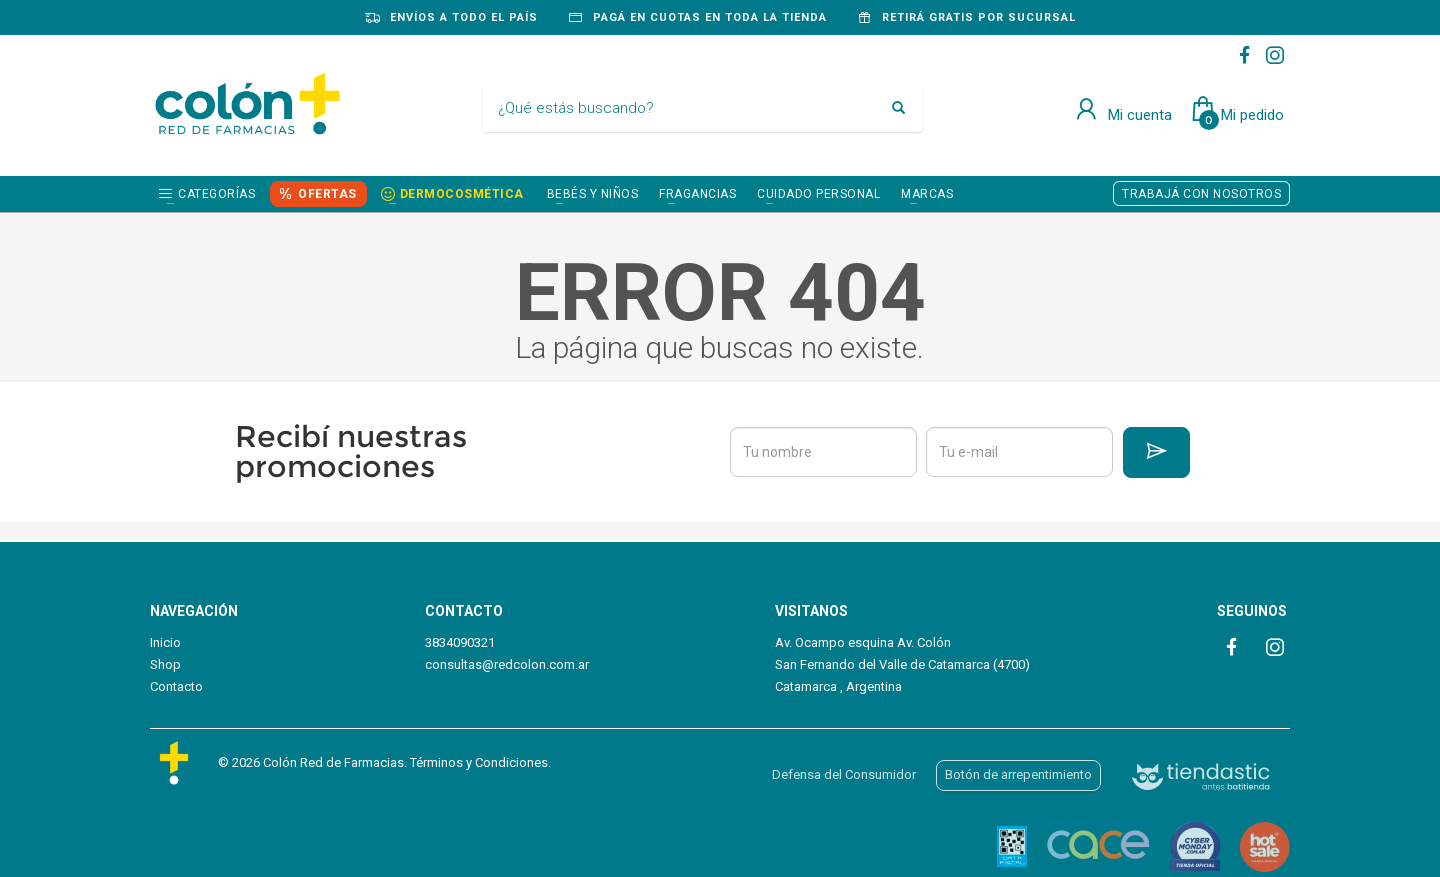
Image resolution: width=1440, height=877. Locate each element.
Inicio (165, 642)
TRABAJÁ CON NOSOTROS (1201, 194)
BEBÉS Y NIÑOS (593, 194)
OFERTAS (327, 194)
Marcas (927, 194)
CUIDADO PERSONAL (818, 194)
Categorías (216, 194)
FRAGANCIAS (697, 194)
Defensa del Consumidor (844, 774)
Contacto (176, 686)
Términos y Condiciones (479, 762)
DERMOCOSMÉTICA (462, 194)
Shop (165, 664)
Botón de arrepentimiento (1018, 774)
